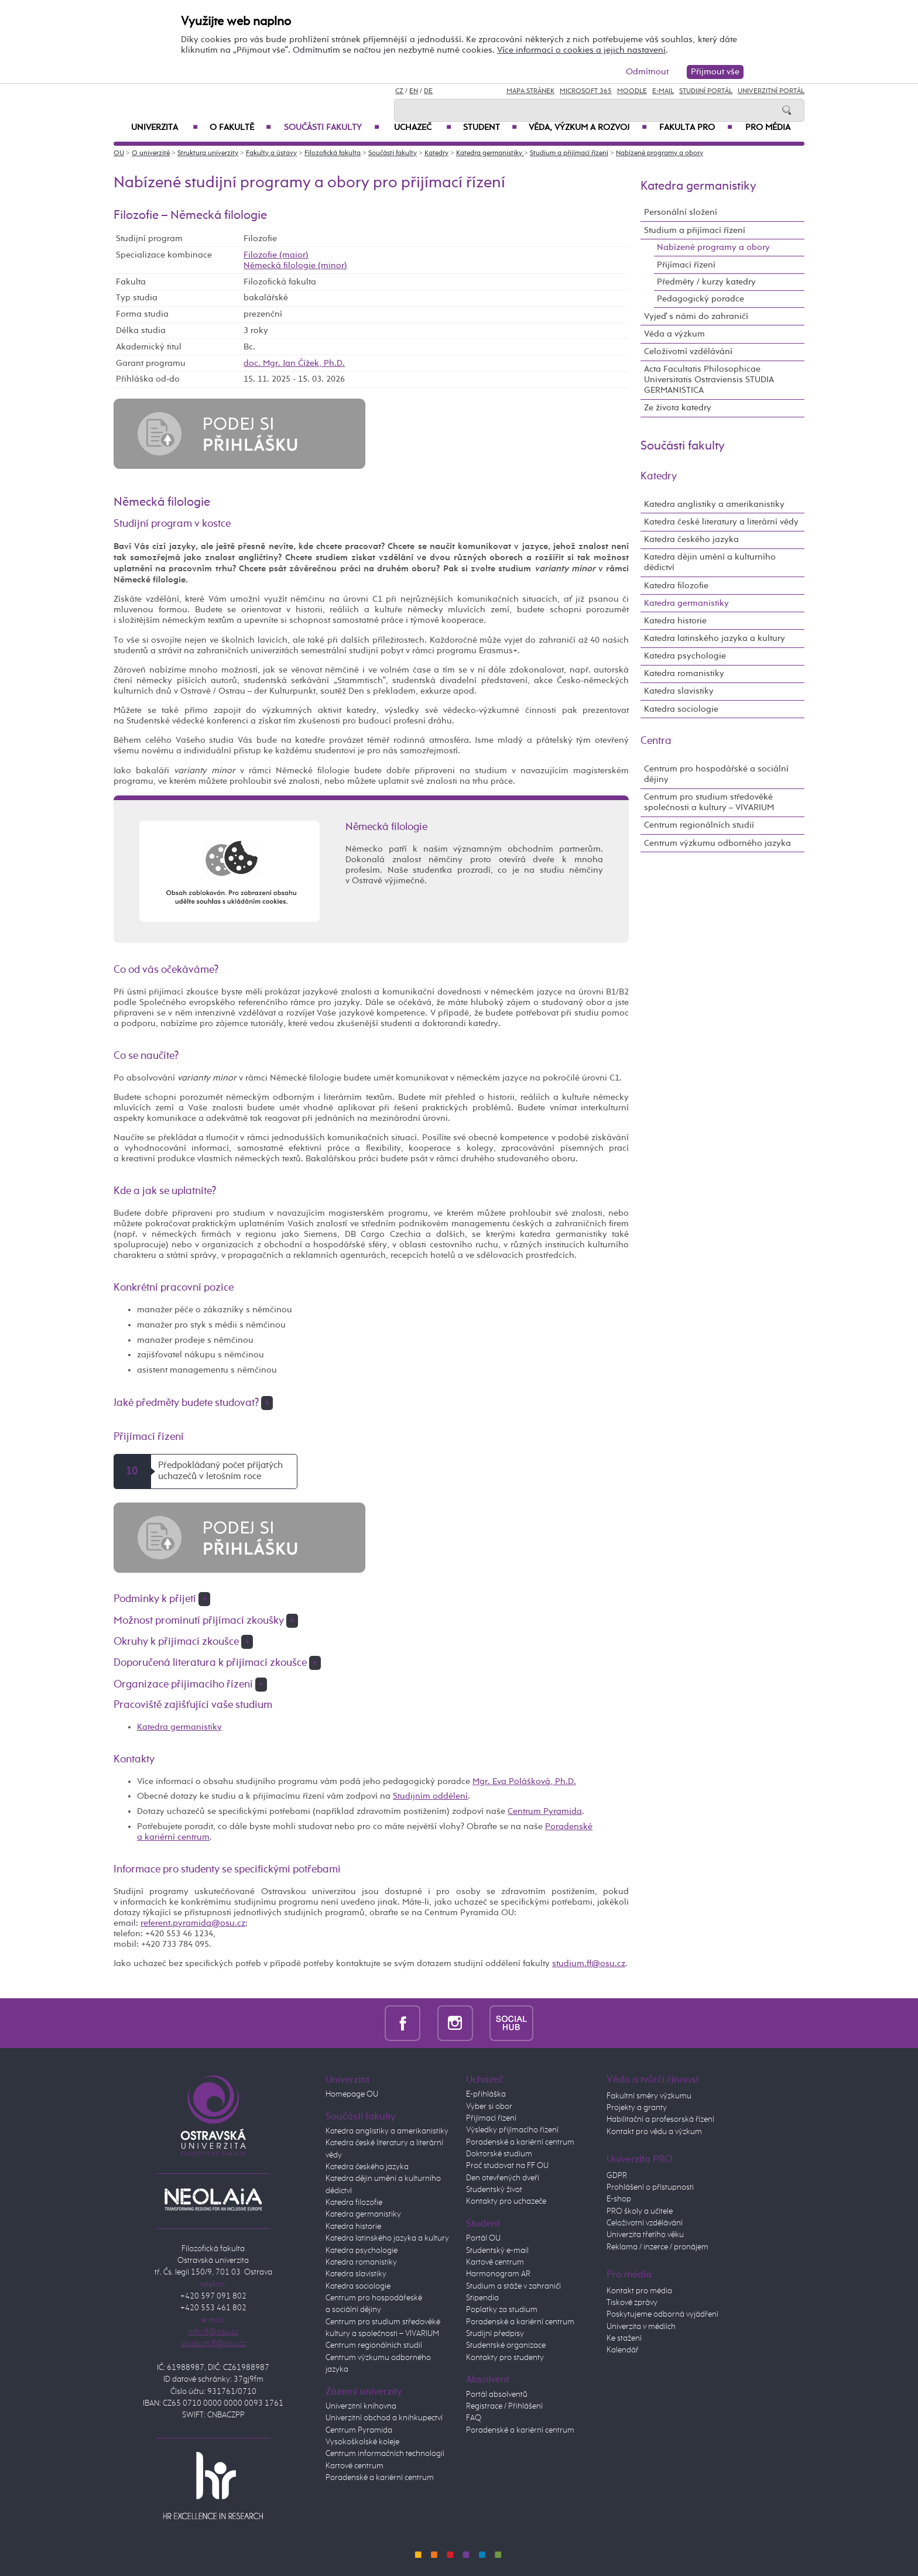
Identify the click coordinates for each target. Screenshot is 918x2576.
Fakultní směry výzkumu (649, 2096)
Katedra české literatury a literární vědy (721, 521)
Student (490, 128)
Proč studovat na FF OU (507, 2166)
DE (428, 91)
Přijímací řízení (686, 264)
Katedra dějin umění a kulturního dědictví (710, 562)
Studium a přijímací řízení (569, 153)
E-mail (663, 91)
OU (119, 153)
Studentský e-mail (497, 2250)
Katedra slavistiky (679, 691)
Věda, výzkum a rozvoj (588, 128)
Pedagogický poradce (700, 298)
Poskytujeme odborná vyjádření (662, 2314)
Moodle (632, 91)
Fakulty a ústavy (271, 153)
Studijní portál (705, 91)
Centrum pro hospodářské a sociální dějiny (716, 774)
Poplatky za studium (501, 2310)
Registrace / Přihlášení (504, 2406)
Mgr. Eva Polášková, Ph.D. (524, 1781)
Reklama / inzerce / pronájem (657, 2247)
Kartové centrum (354, 2466)
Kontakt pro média (639, 2291)
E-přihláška (486, 2094)
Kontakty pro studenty (505, 2358)
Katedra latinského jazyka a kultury (714, 638)
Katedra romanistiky (684, 673)
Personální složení (680, 212)
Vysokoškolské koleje (362, 2442)
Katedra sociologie (681, 709)
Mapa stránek (530, 91)
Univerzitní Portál (771, 91)
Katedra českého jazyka (691, 539)
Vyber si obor (489, 2106)
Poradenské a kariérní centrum (380, 2478)
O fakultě (240, 128)
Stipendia (482, 2298)
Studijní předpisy (495, 2334)
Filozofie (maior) (276, 255)
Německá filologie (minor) (295, 265)
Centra (656, 741)
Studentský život (494, 2190)
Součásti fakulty (331, 128)
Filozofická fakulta (332, 153)
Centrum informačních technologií (385, 2454)
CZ (399, 91)
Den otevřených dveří (502, 2178)
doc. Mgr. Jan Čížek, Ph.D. (294, 363)
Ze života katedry (677, 407)
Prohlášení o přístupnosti (650, 2187)
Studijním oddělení (430, 1796)
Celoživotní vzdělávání (688, 351)
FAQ (473, 2418)
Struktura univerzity (207, 153)
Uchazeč (422, 128)
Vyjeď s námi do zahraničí (696, 316)
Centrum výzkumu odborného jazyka (717, 843)
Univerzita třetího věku (645, 2235)
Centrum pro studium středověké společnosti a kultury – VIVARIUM (709, 802)
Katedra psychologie (685, 655)
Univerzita (164, 128)
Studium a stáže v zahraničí (513, 2286)
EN (413, 91)
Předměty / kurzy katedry (706, 281)
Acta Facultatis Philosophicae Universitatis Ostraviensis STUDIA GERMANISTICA (709, 380)
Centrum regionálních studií (699, 825)
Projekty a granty (637, 2108)
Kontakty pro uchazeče (506, 2201)
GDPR (617, 2176)
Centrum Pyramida (545, 1811)
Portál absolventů (496, 2394)
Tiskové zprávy (632, 2303)
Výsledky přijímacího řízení (512, 2130)
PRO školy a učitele (640, 2211)
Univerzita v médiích (641, 2327)
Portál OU (483, 2238)
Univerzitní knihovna (361, 2406)
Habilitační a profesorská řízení (660, 2119)
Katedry (436, 153)
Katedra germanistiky (490, 153)
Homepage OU (352, 2094)
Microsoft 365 (586, 91)
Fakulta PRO (695, 128)
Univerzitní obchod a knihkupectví (384, 2418)
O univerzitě (151, 153)
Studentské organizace (506, 2345)
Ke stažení (624, 2338)
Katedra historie (675, 620)
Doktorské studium (499, 2154)
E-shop (619, 2199)
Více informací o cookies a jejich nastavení (581, 50)
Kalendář (623, 2350)
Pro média (767, 128)
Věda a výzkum (674, 334)
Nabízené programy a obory (659, 153)
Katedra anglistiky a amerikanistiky (714, 504)
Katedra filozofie (676, 585)
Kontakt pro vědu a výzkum (654, 2132)
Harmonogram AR (498, 2274)
